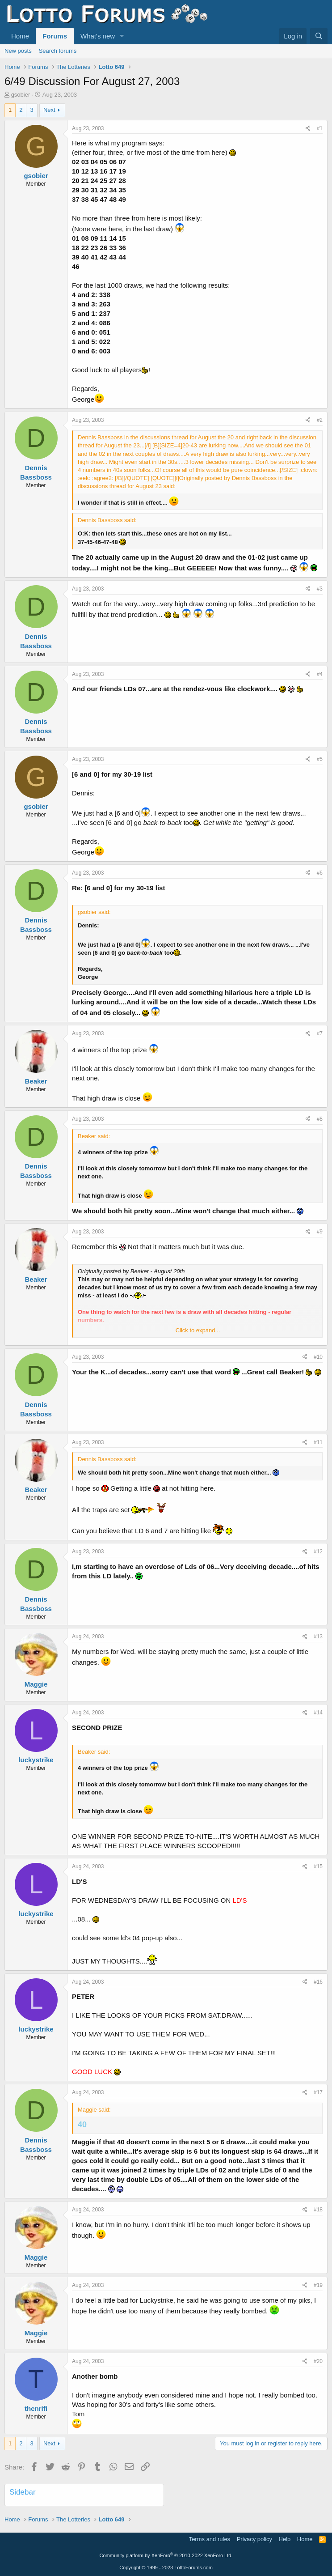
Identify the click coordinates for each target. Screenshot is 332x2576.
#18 (318, 2209)
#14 (318, 1712)
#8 (320, 1119)
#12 (318, 1551)
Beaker (36, 1081)
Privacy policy (254, 2539)
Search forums (58, 50)
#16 (318, 1982)
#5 (320, 759)
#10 (318, 1357)
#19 (318, 2285)
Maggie (36, 1684)
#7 (320, 1033)
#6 (320, 873)
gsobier (20, 94)
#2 (320, 420)
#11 (318, 1442)
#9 (320, 1231)
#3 (320, 589)
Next (49, 109)
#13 (318, 1636)
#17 (318, 2092)
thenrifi (36, 2408)
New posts (18, 50)
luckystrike (35, 1760)
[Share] (308, 128)
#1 (320, 128)
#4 (320, 674)
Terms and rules (209, 2539)
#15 (318, 1866)
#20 (318, 2361)
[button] (122, 36)
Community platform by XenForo (166, 2555)
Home (20, 36)
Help (285, 2539)
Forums (54, 36)
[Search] (319, 36)
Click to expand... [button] (198, 1330)
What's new (97, 36)
